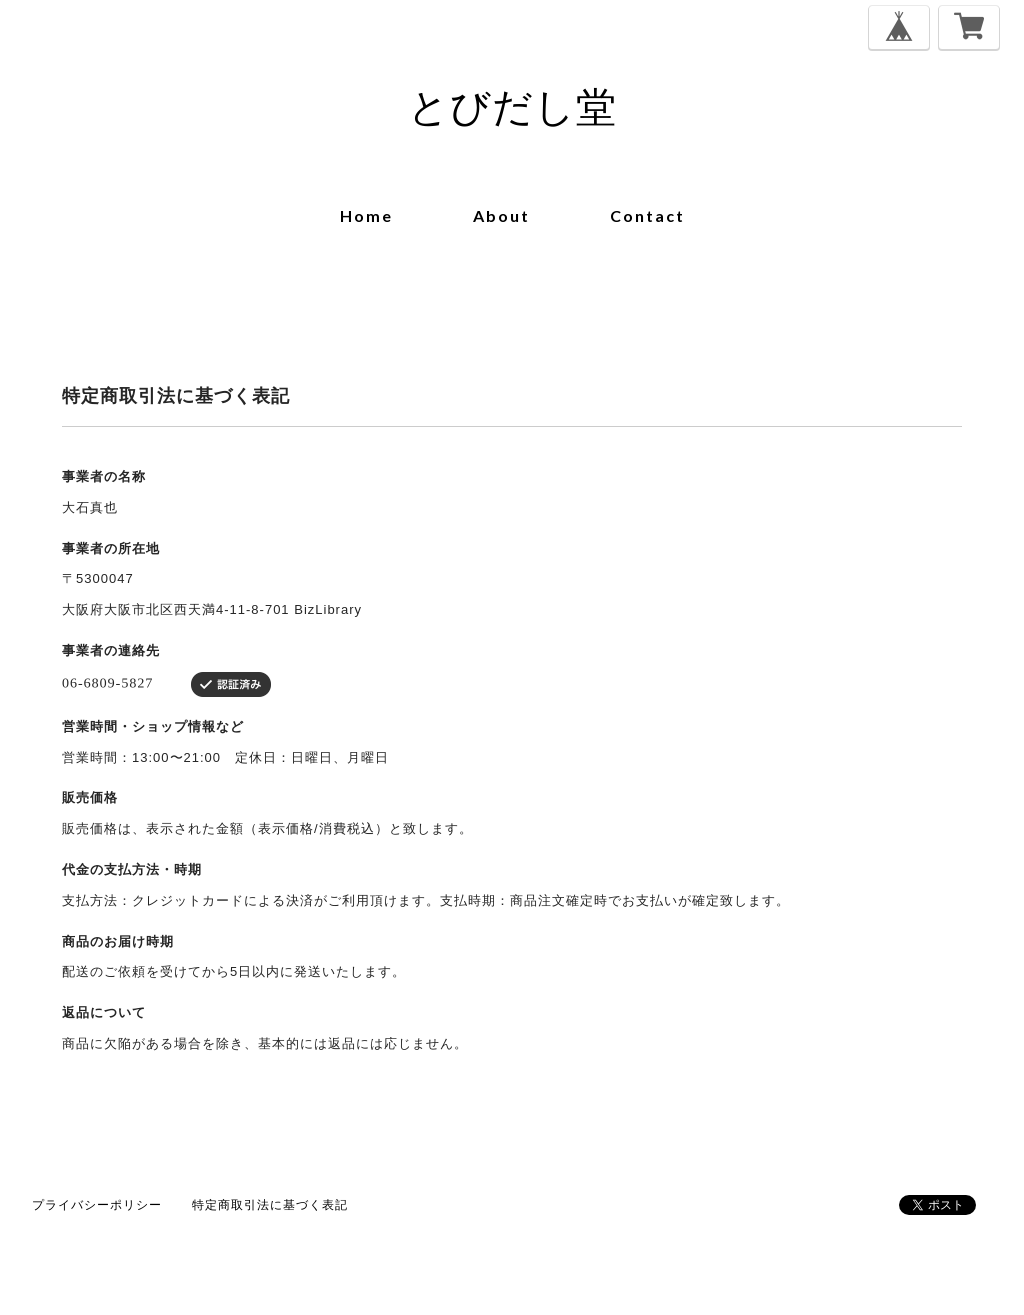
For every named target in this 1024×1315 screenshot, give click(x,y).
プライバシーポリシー (97, 1204)
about (501, 215)
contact (647, 215)
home (366, 215)
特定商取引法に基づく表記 (270, 1204)
